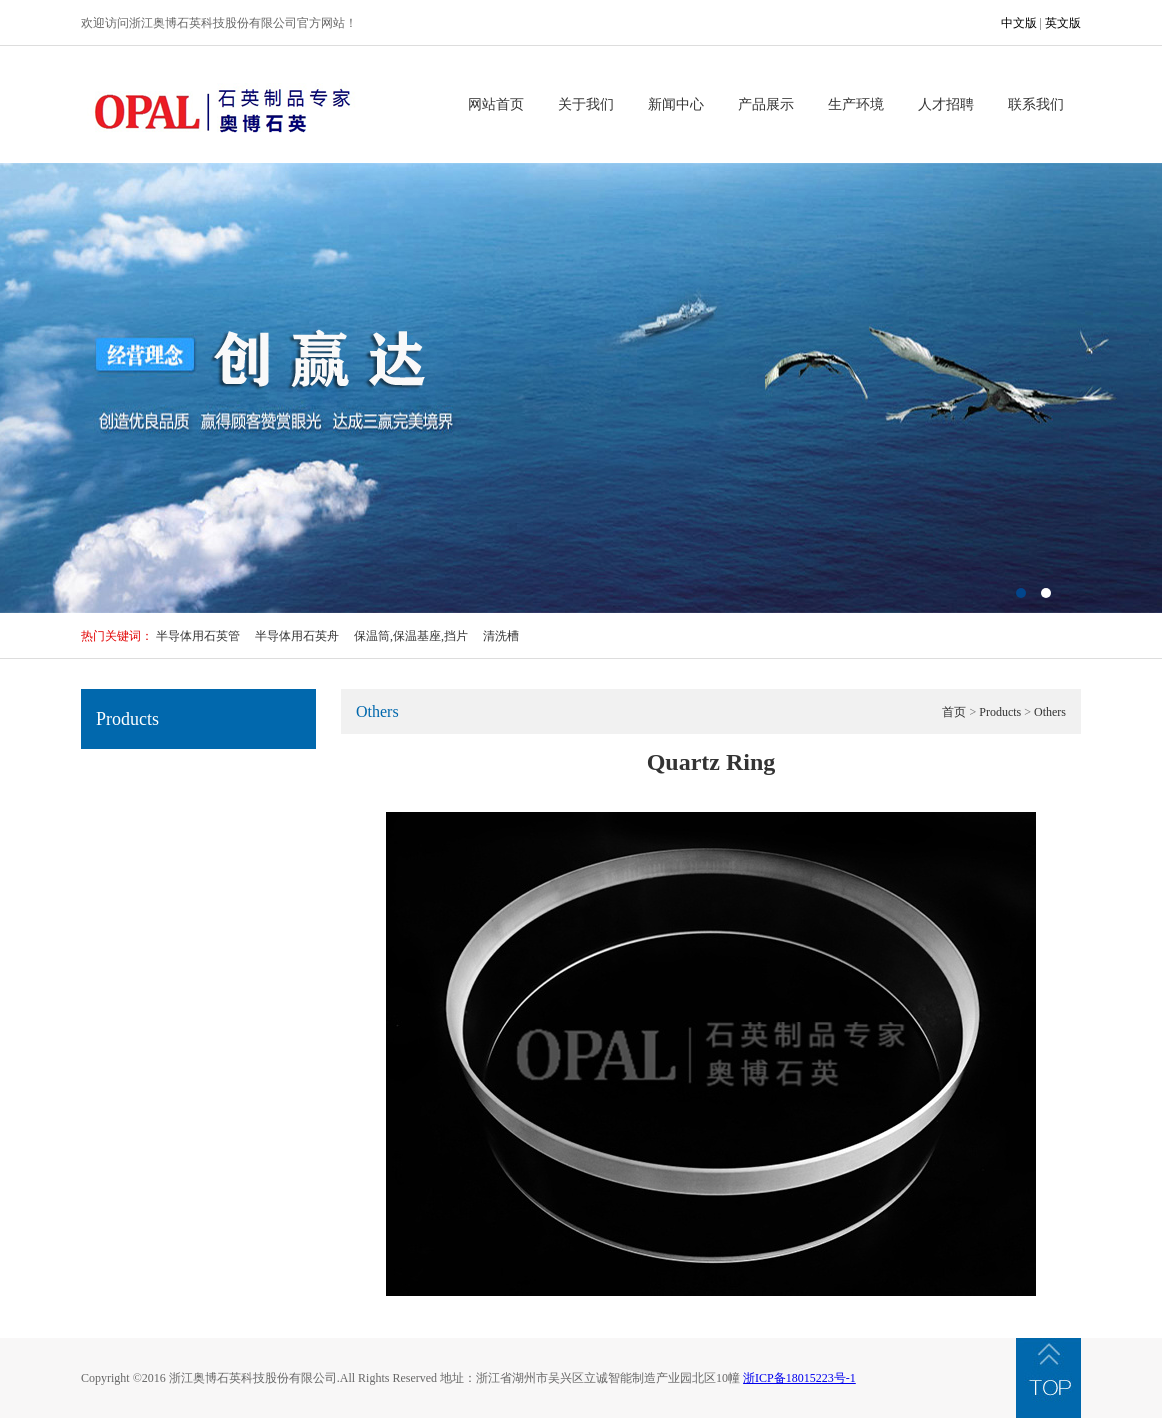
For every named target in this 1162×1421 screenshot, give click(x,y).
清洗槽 (501, 636)
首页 (954, 712)
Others (1050, 712)
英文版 (1063, 23)
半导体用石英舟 (297, 636)
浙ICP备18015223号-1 (799, 1378)
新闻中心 (676, 104)
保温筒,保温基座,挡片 (411, 636)
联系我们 (1036, 104)
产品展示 (766, 104)
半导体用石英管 (198, 636)
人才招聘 (946, 104)
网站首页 (496, 104)
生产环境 (856, 104)
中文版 (1019, 23)
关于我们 (586, 104)
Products (1000, 712)
